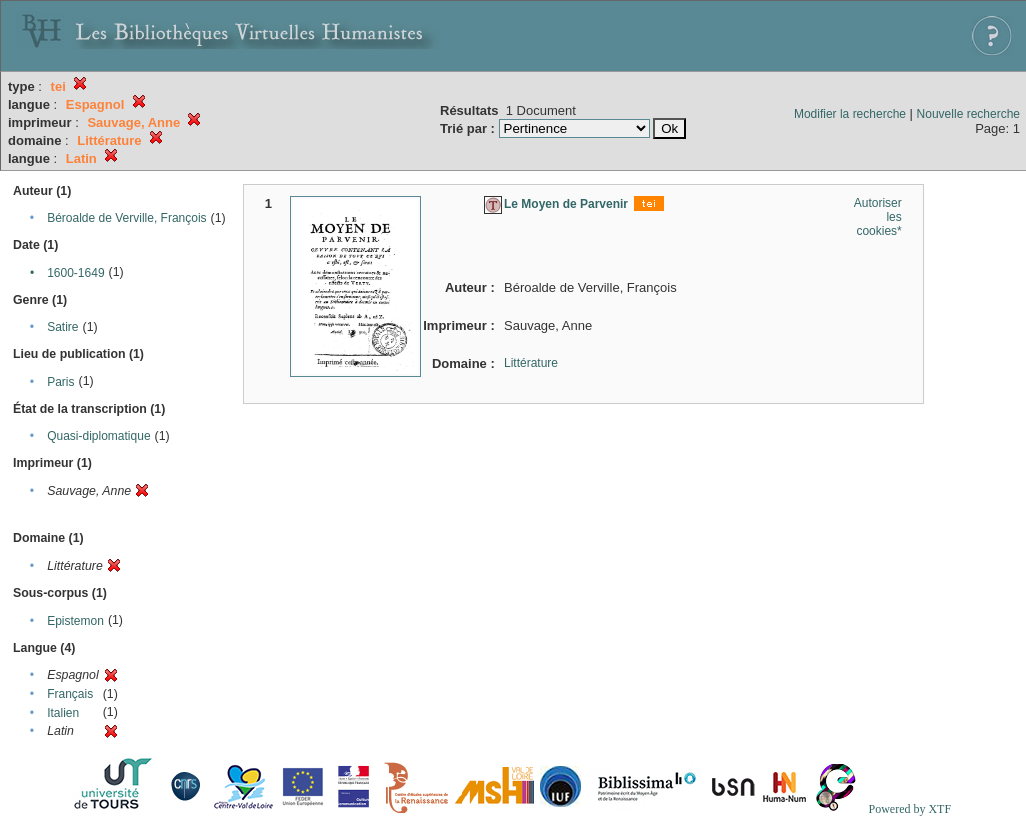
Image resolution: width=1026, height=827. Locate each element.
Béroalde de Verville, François (126, 218)
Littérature (531, 363)
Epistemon (75, 621)
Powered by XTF (909, 809)
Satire (62, 327)
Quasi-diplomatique (98, 436)
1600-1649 (75, 273)
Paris (60, 382)
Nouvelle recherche (968, 114)
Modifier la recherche (850, 114)
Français (70, 694)
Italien (63, 713)
